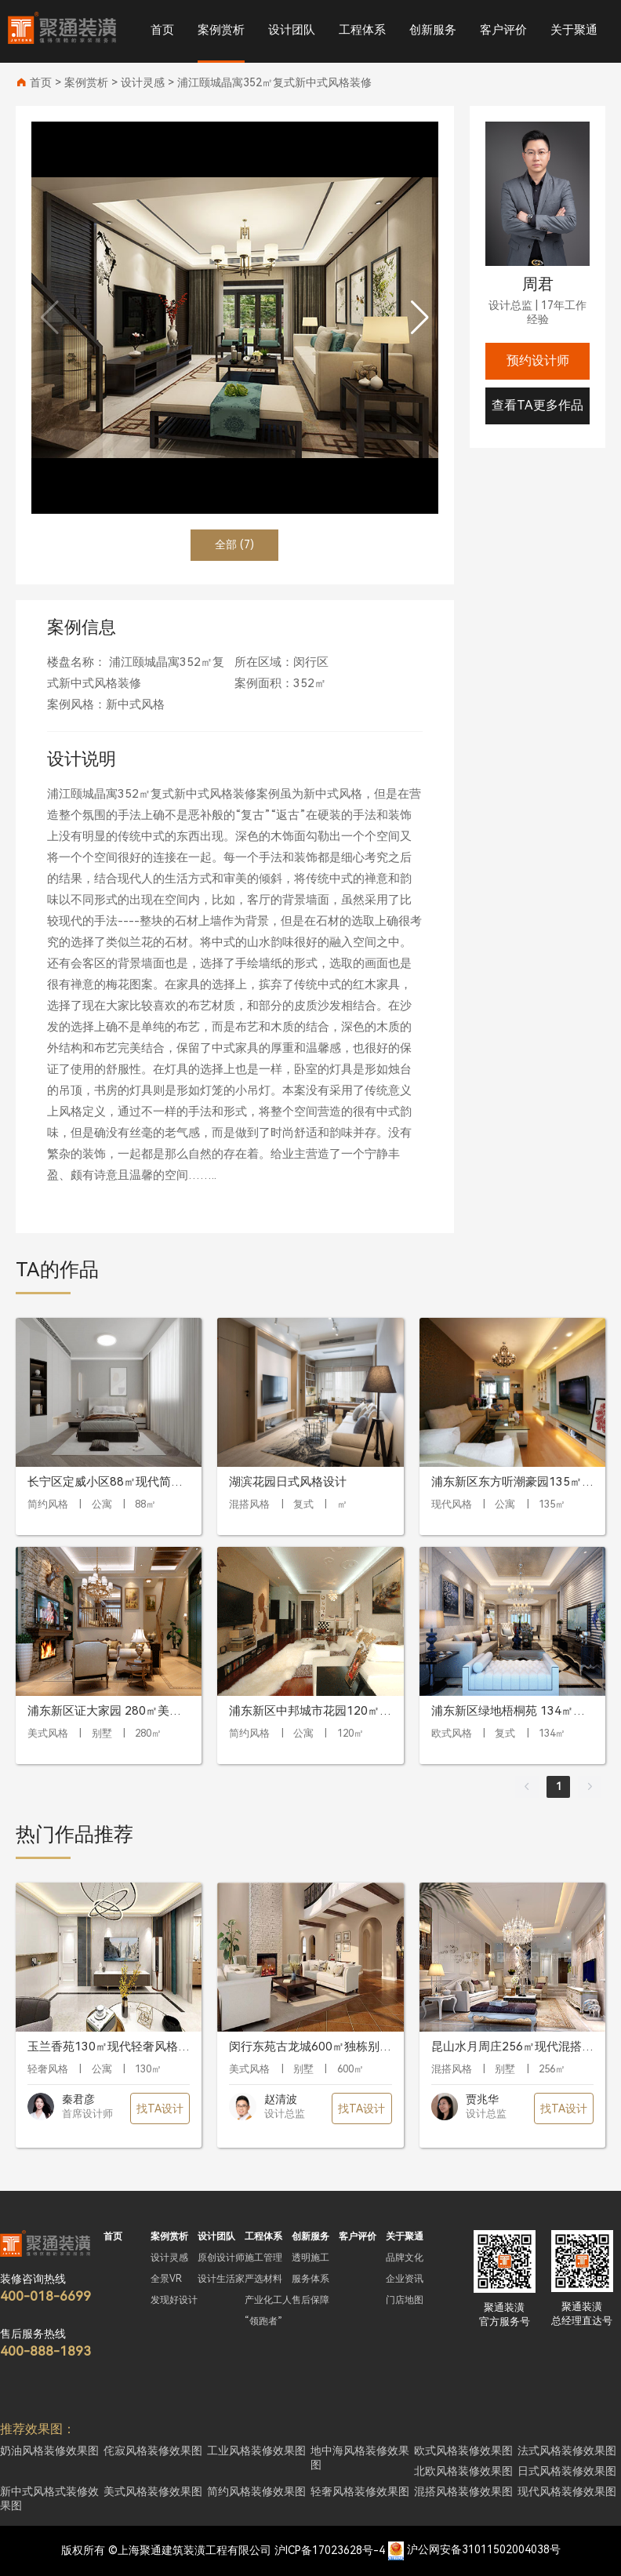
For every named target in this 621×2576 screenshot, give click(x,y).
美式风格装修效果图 (153, 2491)
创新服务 (432, 30)
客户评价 (503, 30)
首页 (162, 30)
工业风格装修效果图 (256, 2450)
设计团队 (291, 30)
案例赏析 (221, 30)
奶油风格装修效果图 (49, 2450)
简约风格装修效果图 (256, 2491)
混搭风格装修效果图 (463, 2491)
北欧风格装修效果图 (463, 2471)
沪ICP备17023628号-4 (329, 2550)
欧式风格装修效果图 (463, 2450)
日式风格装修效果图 (567, 2471)
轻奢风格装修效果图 (359, 2491)
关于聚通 (573, 30)
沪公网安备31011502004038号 (484, 2550)
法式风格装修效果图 (567, 2450)
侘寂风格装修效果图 (153, 2450)
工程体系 (362, 30)
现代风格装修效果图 (567, 2491)
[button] (419, 317)
